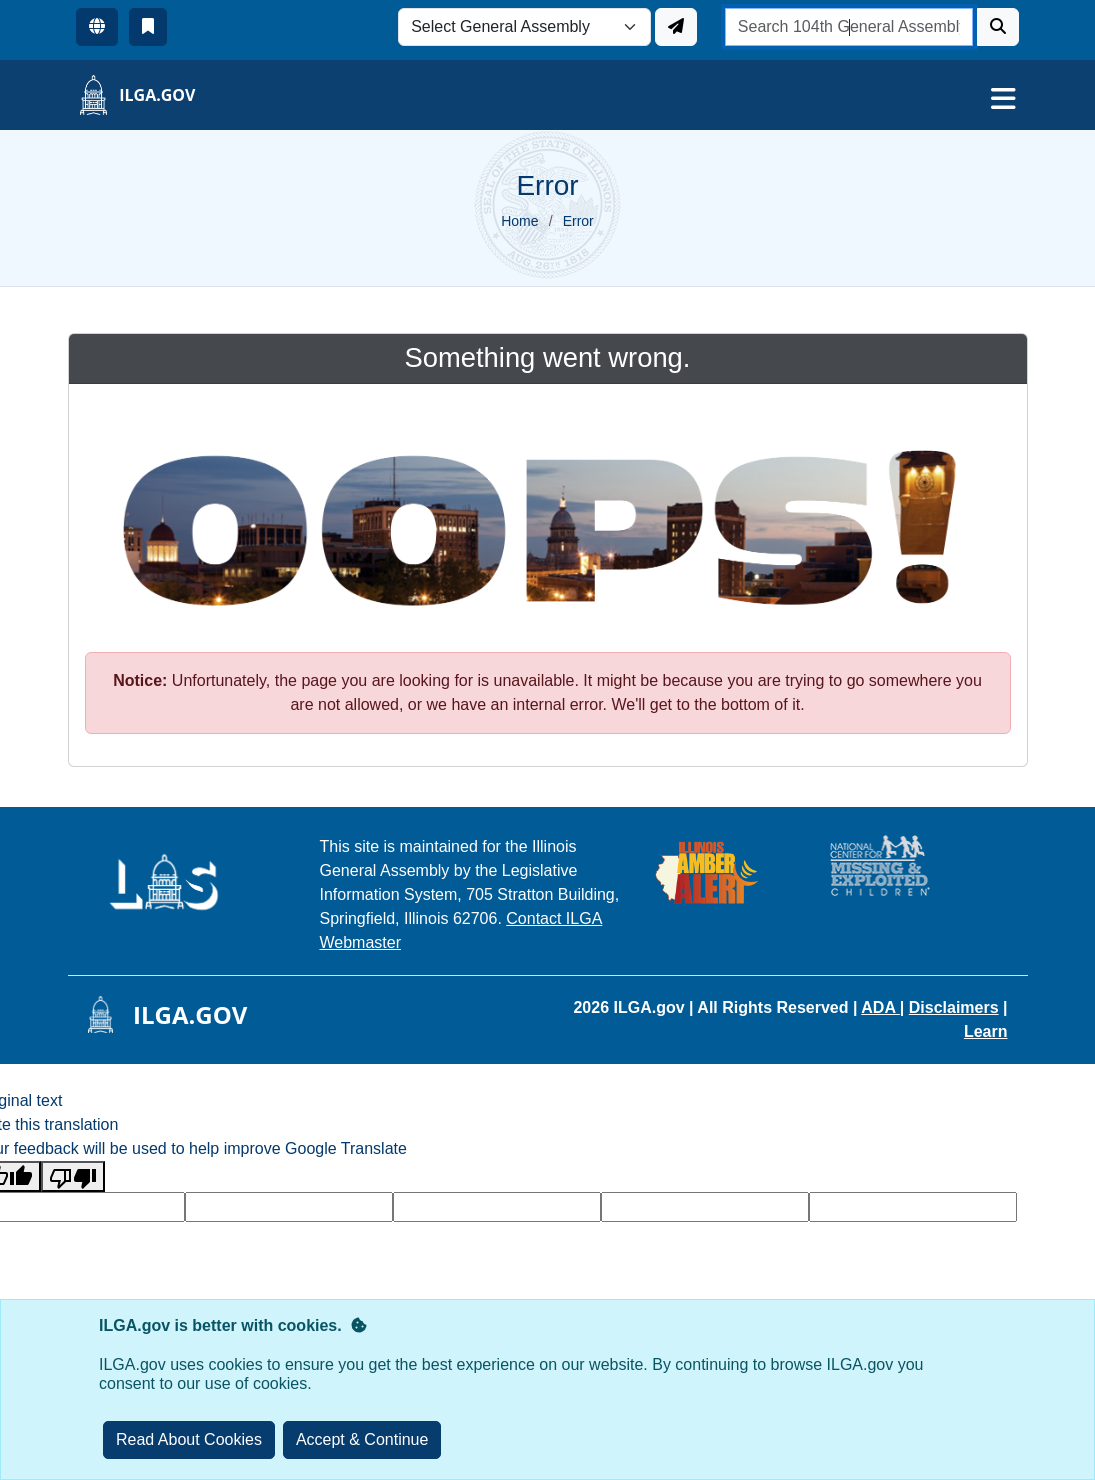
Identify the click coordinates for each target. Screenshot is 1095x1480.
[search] (849, 27)
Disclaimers (954, 1007)
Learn (986, 1031)
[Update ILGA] (676, 27)
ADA (880, 1007)
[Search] (998, 27)
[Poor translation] (73, 1176)
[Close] (362, 1440)
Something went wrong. (548, 357)
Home (519, 221)
